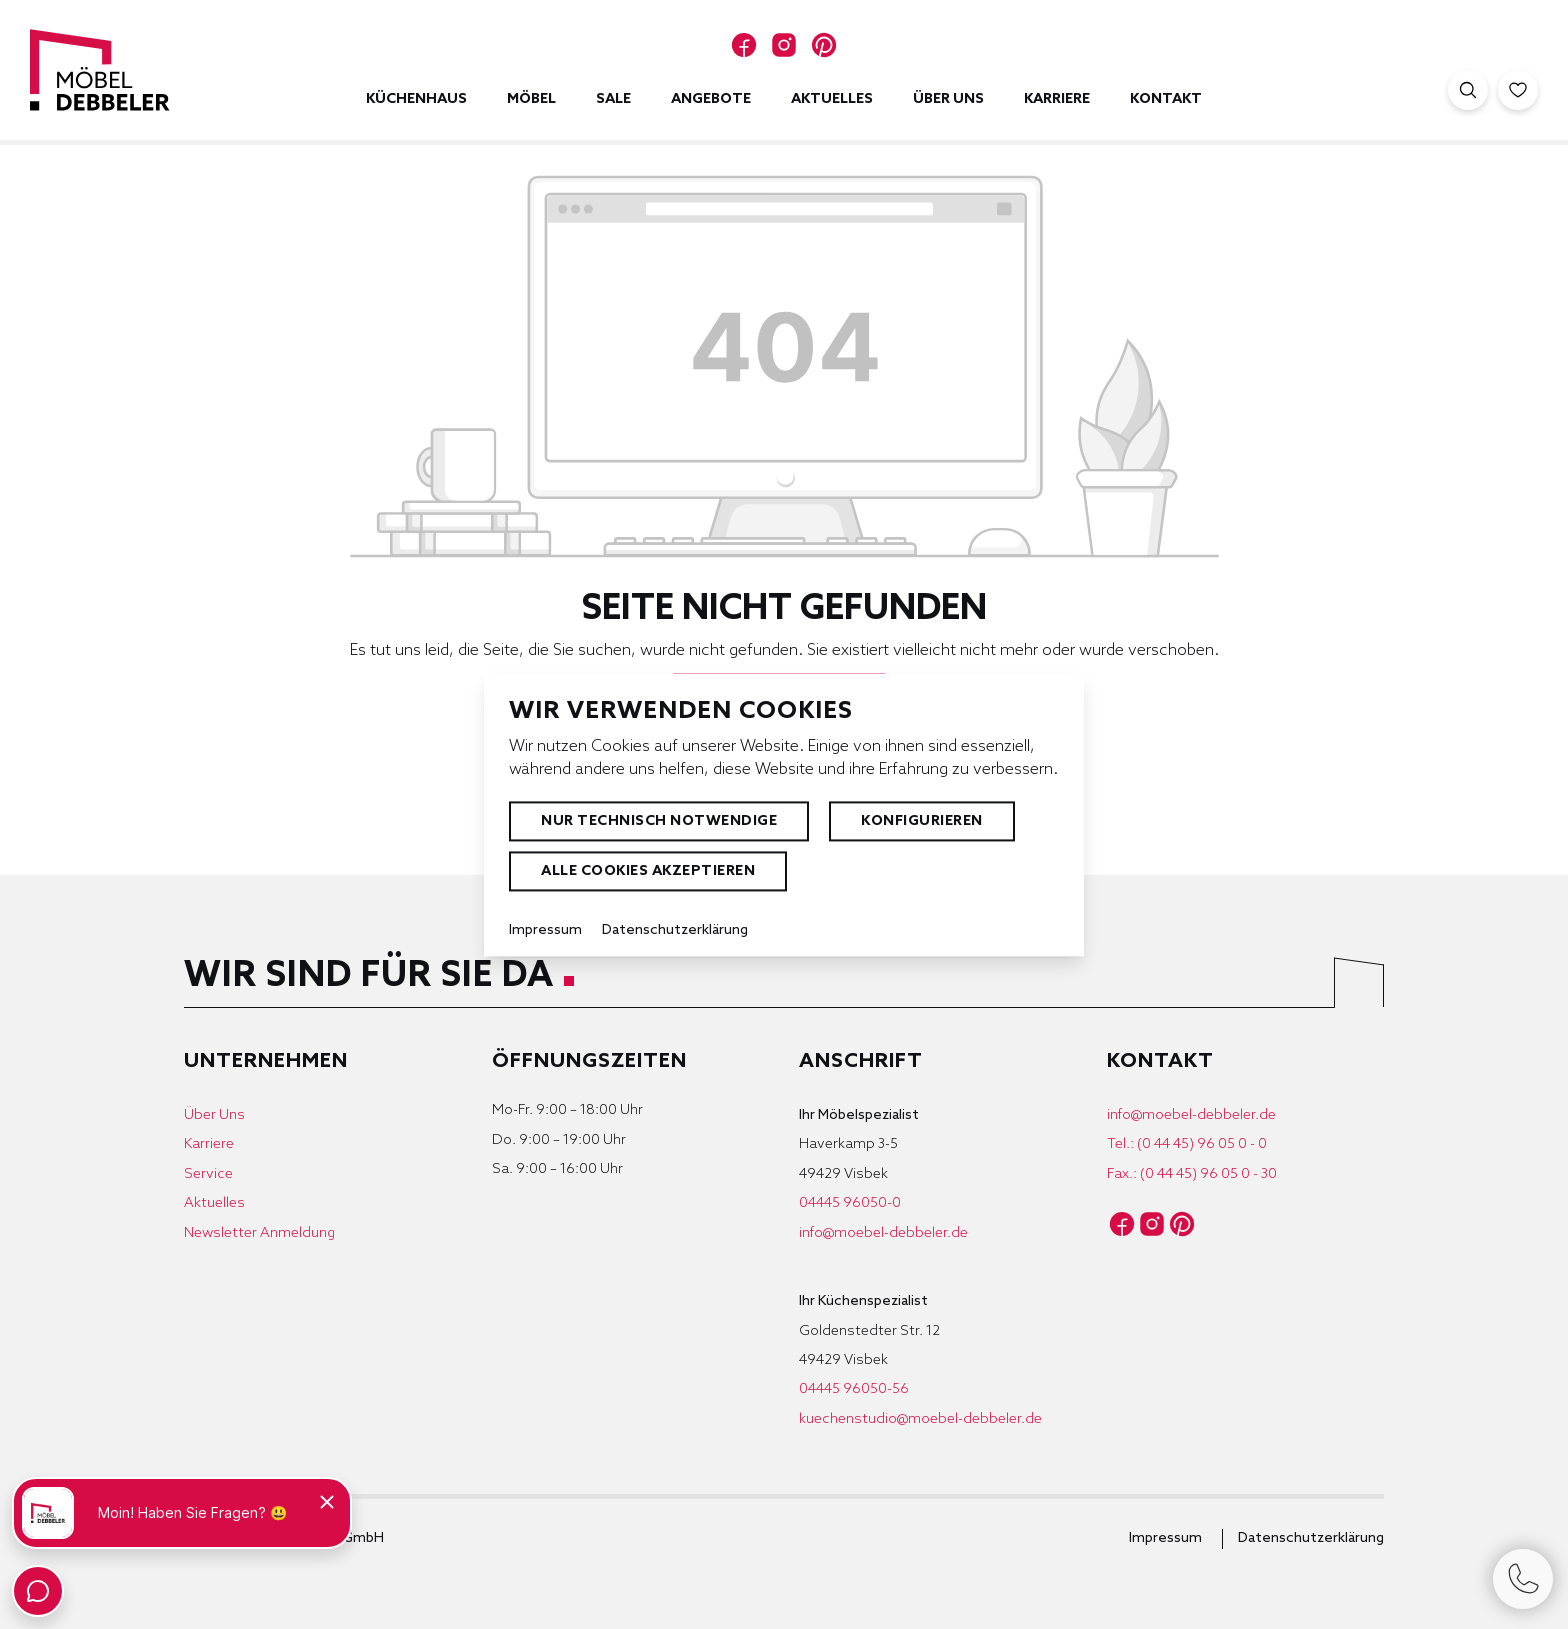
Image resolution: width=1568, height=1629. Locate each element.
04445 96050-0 (850, 1203)
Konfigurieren (922, 821)
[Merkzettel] (1518, 90)
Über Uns (214, 1115)
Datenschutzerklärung (1311, 1538)
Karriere (209, 1144)
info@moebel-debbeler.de (883, 1233)
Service (208, 1174)
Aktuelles (214, 1203)
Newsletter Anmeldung (259, 1233)
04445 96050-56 (854, 1389)
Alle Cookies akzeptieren (648, 871)
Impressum (1165, 1538)
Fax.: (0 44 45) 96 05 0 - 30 (1192, 1174)
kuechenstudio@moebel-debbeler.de (920, 1419)
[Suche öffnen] (1468, 90)
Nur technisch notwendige (659, 821)
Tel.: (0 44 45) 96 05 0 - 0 (1187, 1144)
